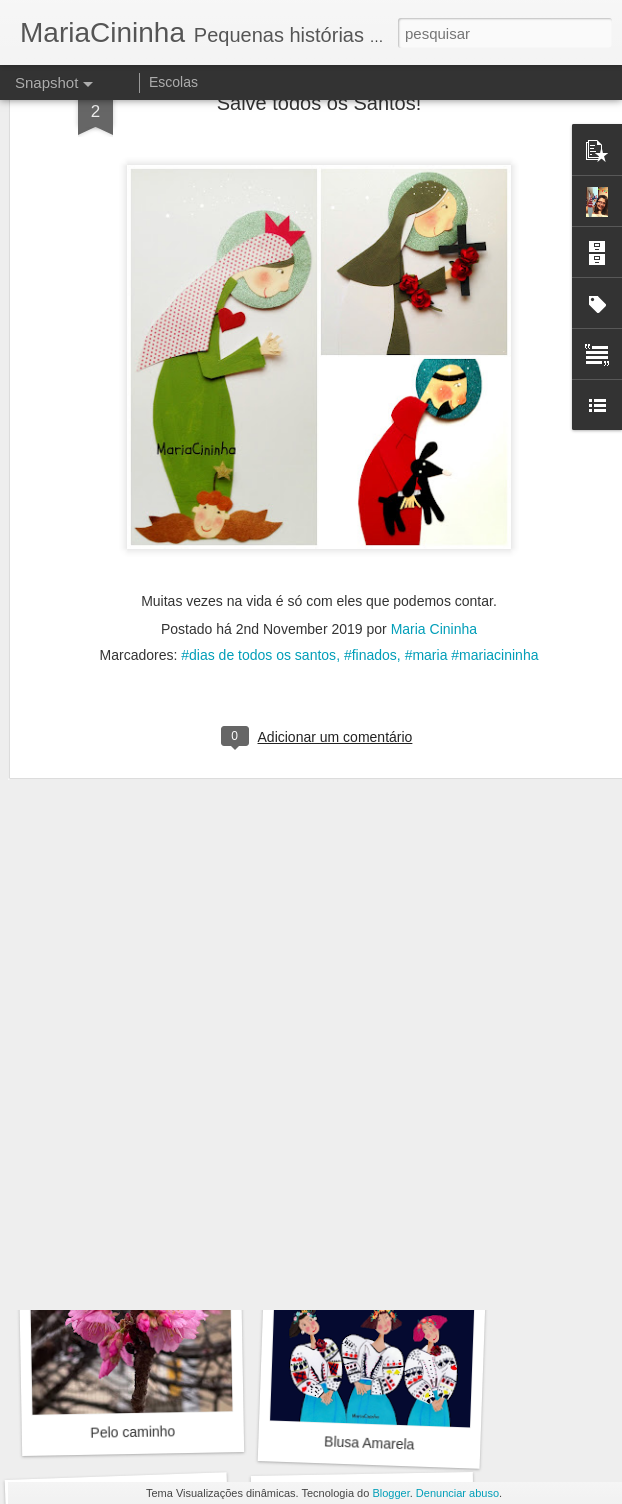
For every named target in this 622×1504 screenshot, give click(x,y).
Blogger (390, 1493)
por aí (366, 888)
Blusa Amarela (369, 1442)
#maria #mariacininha (472, 443)
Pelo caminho (369, 1161)
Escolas (173, 82)
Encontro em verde (134, 1171)
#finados (370, 443)
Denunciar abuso (457, 1493)
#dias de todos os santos (258, 443)
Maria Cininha (434, 417)
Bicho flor (127, 899)
